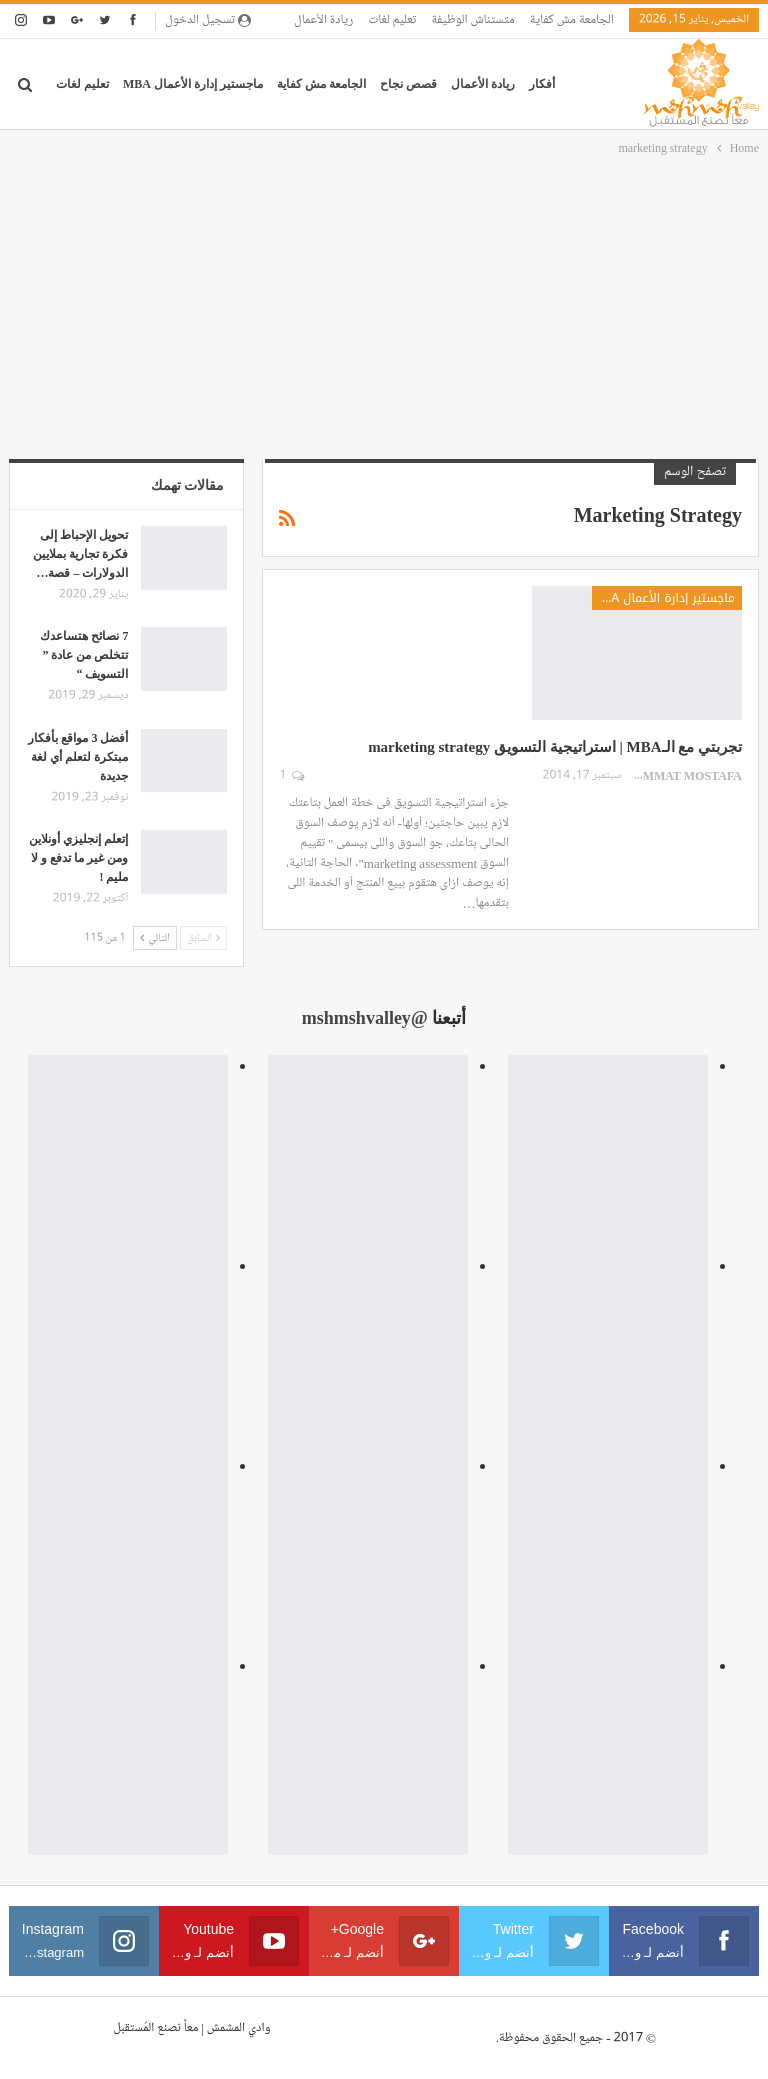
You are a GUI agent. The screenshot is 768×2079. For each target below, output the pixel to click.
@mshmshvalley (365, 1018)
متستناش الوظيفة (472, 20)
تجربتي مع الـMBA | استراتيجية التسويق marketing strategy (555, 747)
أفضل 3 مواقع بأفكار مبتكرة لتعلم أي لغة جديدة (78, 757)
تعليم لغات (392, 20)
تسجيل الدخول (208, 20)
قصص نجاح (408, 84)
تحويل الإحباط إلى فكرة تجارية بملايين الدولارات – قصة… (80, 554)
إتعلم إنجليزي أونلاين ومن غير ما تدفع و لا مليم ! (78, 858)
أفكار (542, 84)
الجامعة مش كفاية (572, 20)
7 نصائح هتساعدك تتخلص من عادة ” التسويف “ (84, 655)
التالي (155, 937)
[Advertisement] (384, 309)
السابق (204, 937)
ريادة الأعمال (323, 20)
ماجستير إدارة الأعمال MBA (193, 84)
